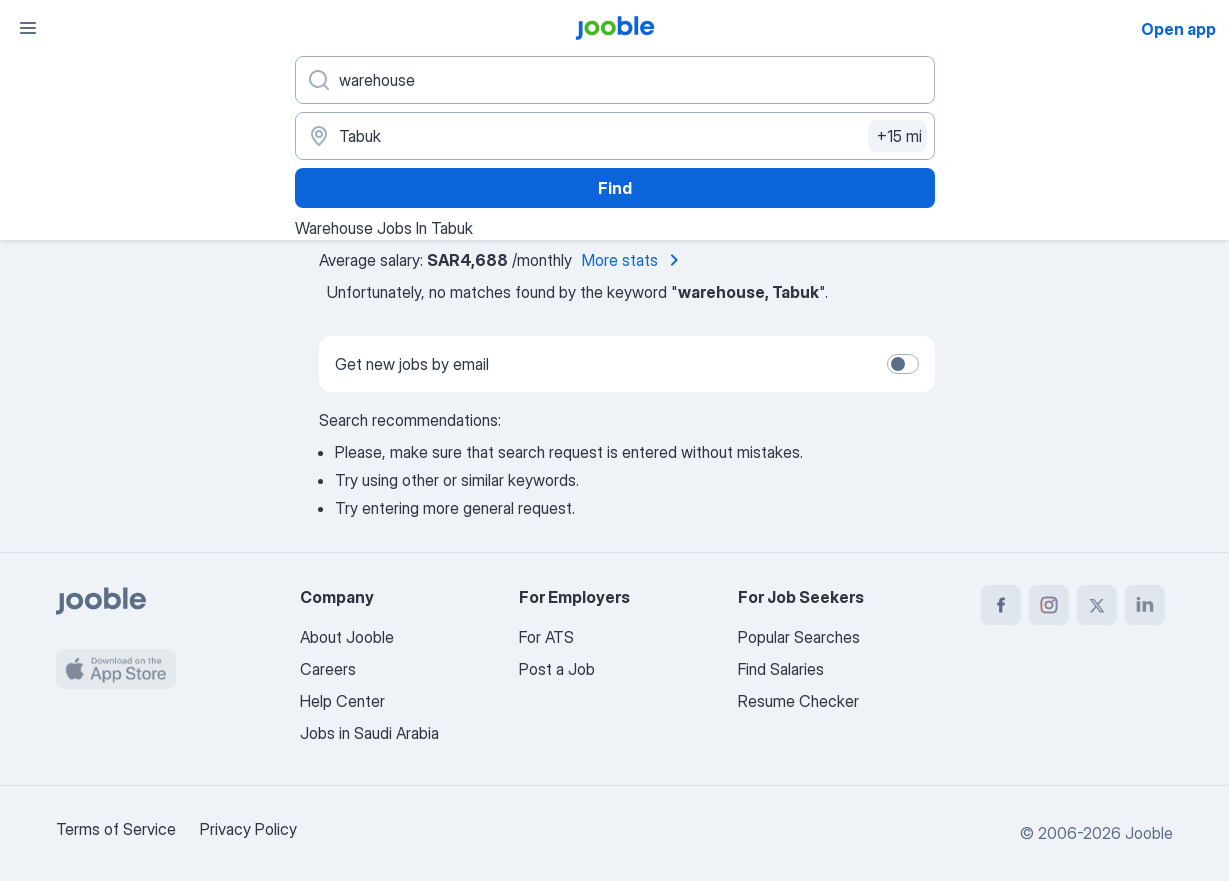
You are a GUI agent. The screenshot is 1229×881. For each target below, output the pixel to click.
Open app (1178, 29)
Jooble (1149, 833)
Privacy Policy (248, 829)
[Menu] (28, 28)
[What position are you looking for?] (615, 80)
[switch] (903, 364)
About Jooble (347, 637)
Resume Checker (798, 701)
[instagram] (1049, 605)
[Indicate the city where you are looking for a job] (615, 136)
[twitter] (1097, 605)
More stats (634, 260)
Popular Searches (799, 637)
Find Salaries (781, 669)
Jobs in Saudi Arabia (369, 733)
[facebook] (1001, 605)
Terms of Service (116, 829)
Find (615, 188)
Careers (328, 669)
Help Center (342, 701)
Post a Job (557, 669)
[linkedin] (1145, 605)
